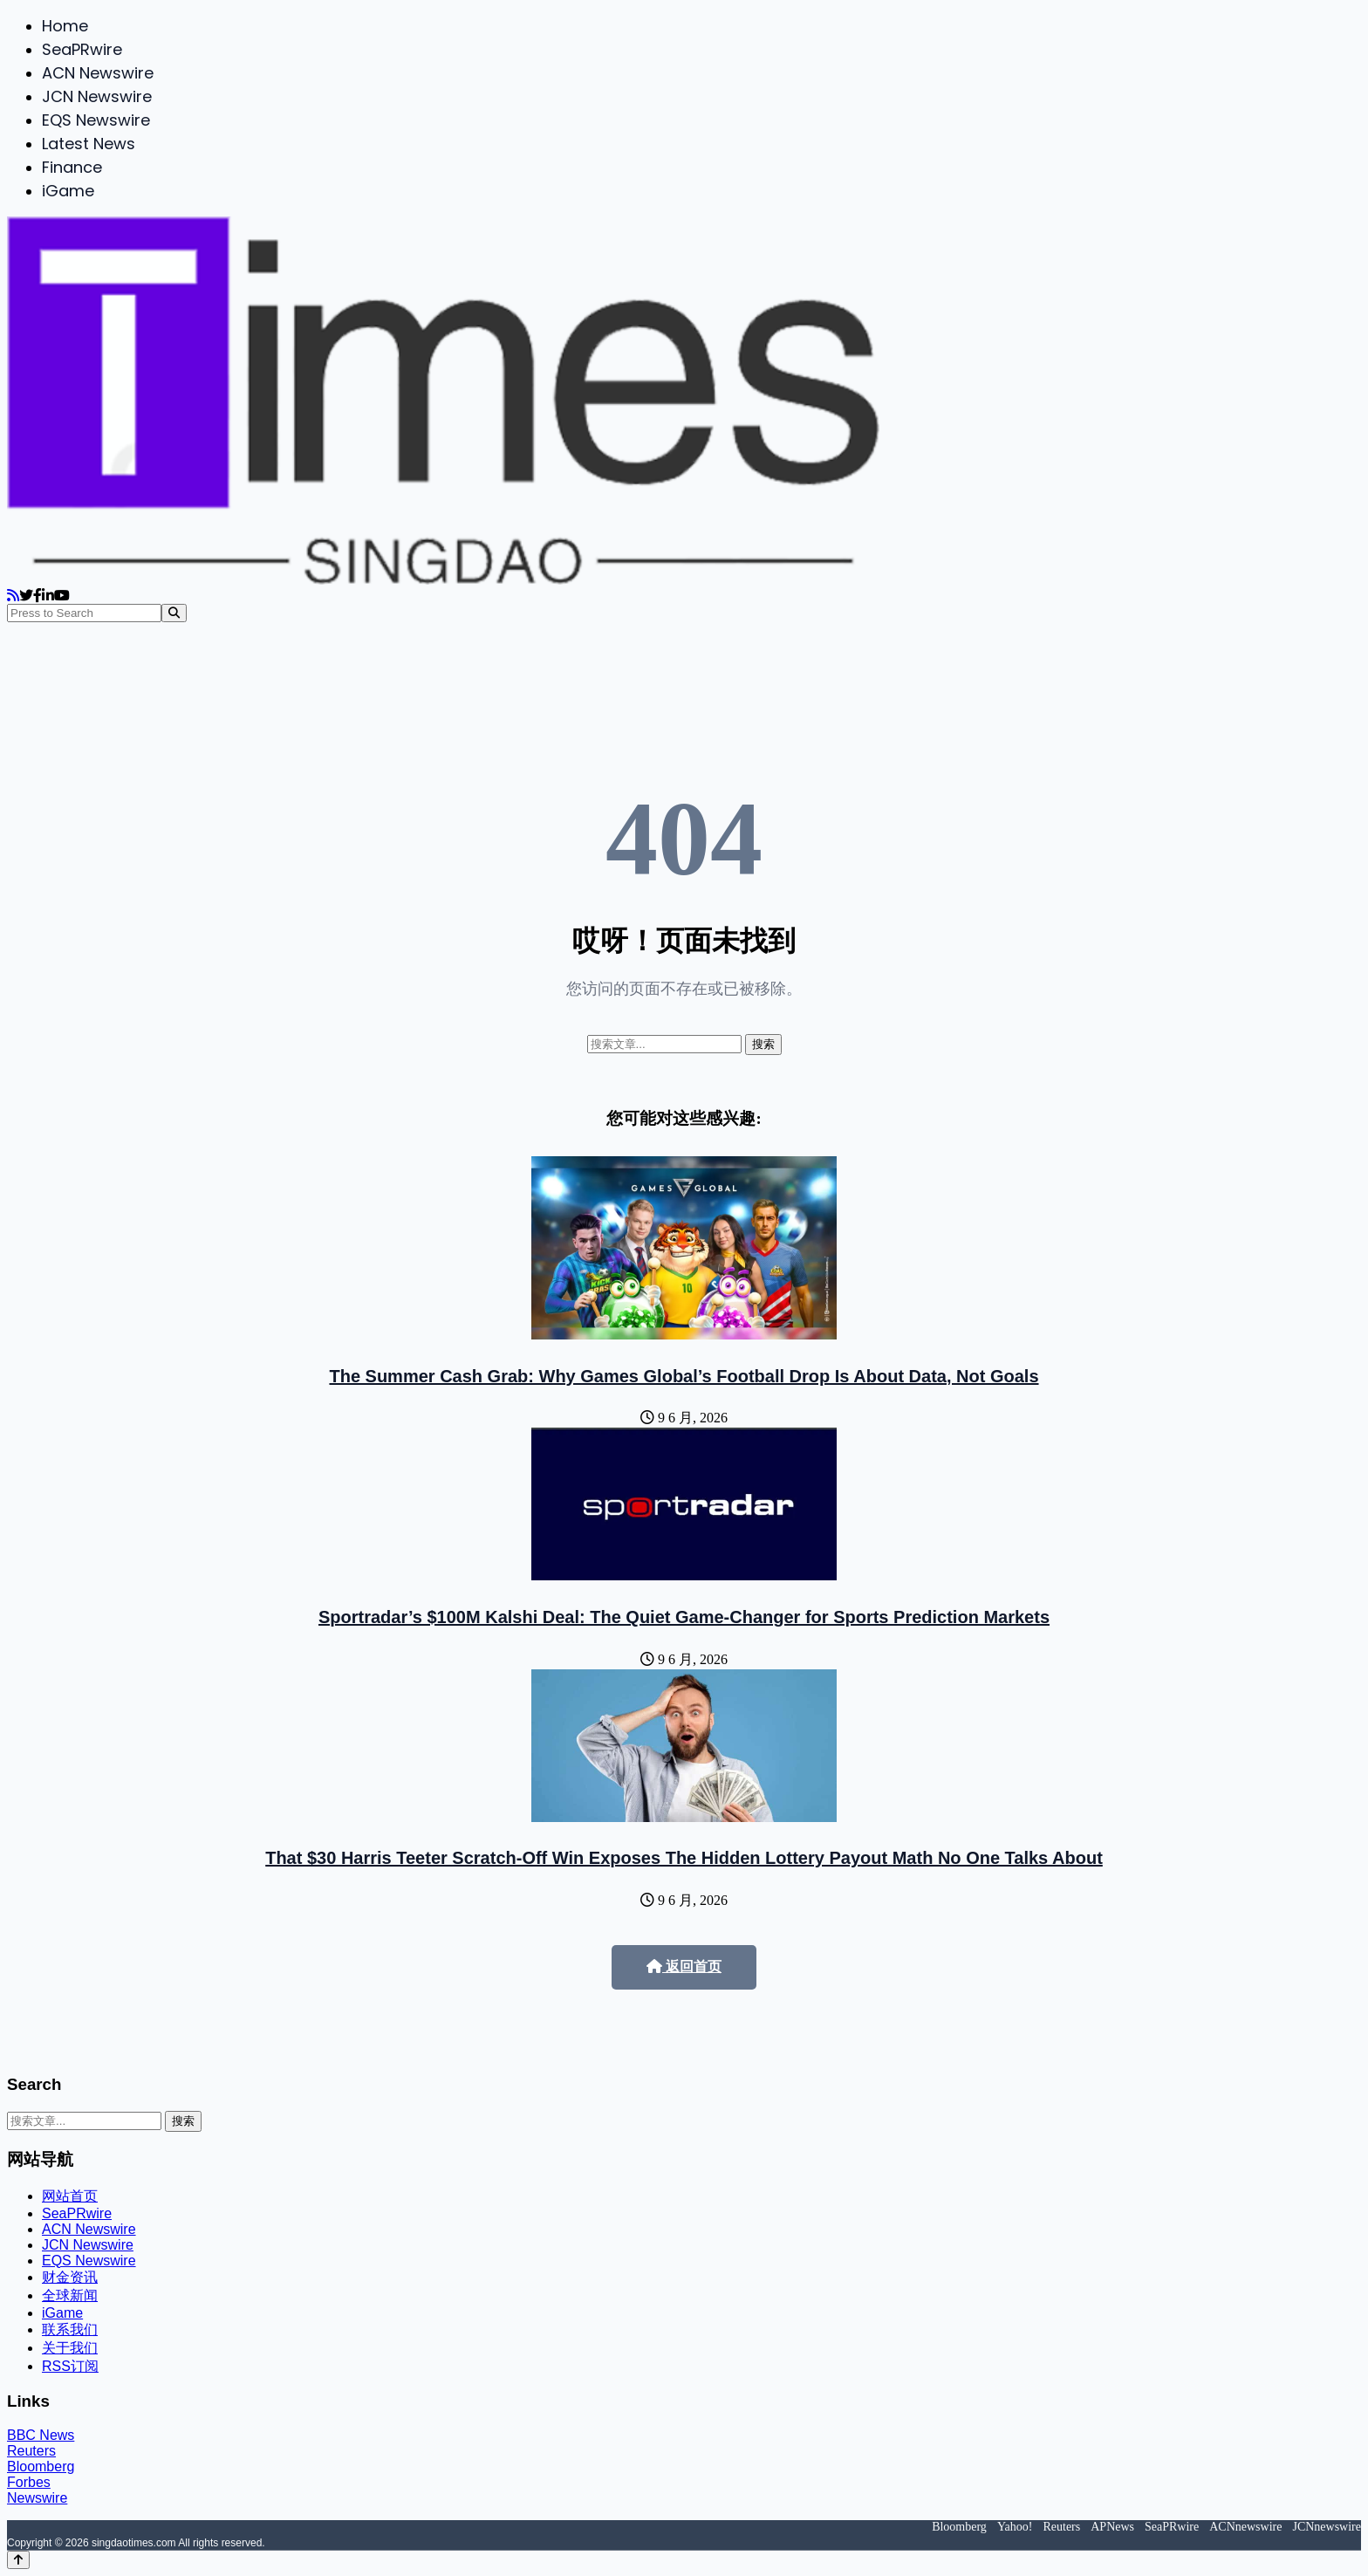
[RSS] (13, 595)
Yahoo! (1015, 2526)
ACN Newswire (98, 73)
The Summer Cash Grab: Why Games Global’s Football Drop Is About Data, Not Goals (683, 1376)
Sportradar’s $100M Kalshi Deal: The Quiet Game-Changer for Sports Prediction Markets (684, 1617)
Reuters (31, 2450)
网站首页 (70, 2196)
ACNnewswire (1245, 2526)
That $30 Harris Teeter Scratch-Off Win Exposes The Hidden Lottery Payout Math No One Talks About (684, 1857)
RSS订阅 (70, 2366)
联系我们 (70, 2329)
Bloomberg (40, 2466)
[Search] (174, 613)
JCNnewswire (1326, 2526)
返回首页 (684, 1966)
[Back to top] (18, 2560)
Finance (72, 167)
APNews (1112, 2526)
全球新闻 (70, 2295)
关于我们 (70, 2347)
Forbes (29, 2482)
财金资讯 (70, 2277)
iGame (68, 191)
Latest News (88, 143)
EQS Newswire (96, 120)
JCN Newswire (97, 96)
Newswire (37, 2497)
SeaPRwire (82, 49)
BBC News (40, 2435)
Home (65, 26)
